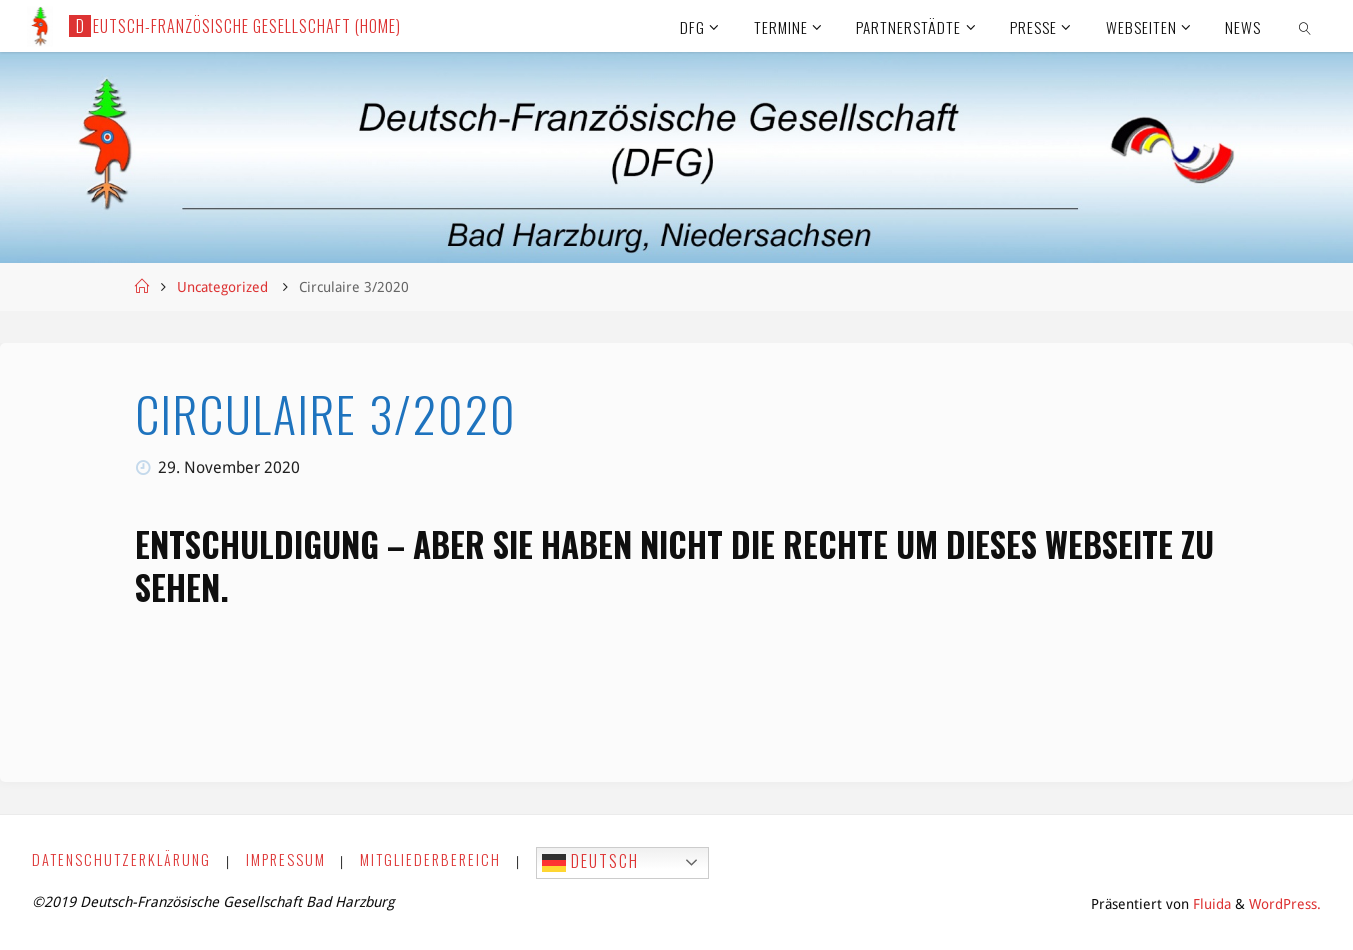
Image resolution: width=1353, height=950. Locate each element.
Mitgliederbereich (430, 859)
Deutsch (590, 862)
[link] (1306, 26)
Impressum (286, 859)
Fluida (1210, 904)
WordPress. (1285, 904)
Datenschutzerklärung (121, 859)
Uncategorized (222, 287)
